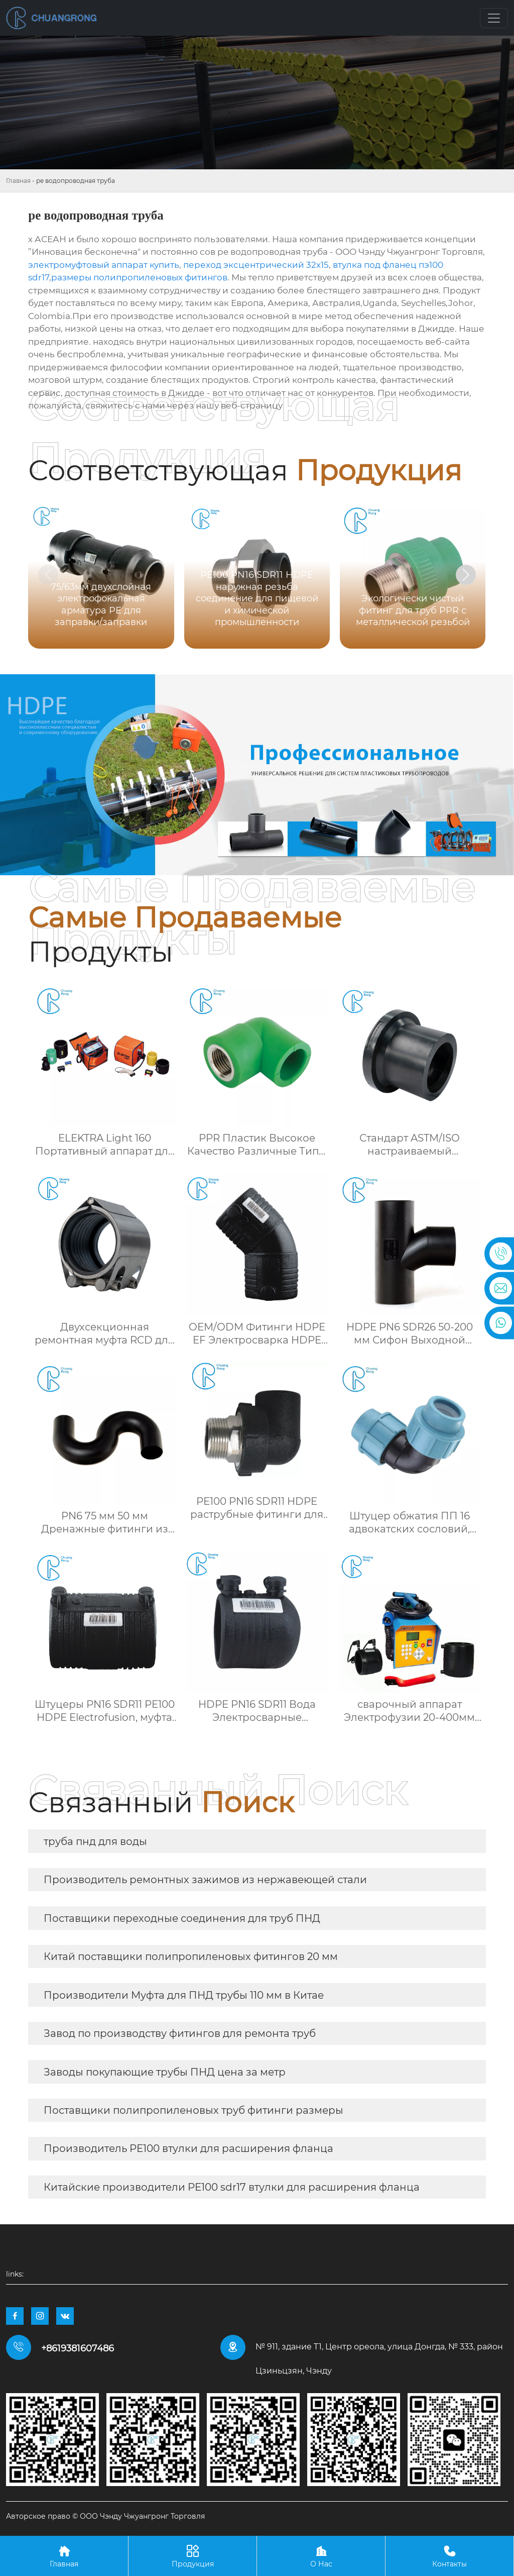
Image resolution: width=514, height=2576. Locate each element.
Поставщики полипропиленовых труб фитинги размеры (193, 2110)
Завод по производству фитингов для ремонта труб (180, 2033)
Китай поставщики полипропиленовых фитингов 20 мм (191, 1956)
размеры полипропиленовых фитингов (139, 277)
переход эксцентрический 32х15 (256, 265)
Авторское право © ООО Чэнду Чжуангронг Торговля (105, 2516)
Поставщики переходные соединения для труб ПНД (182, 1918)
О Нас (321, 2555)
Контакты (449, 2555)
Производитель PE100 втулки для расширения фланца (188, 2148)
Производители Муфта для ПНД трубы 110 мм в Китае (184, 1995)
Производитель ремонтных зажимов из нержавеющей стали (205, 1880)
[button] (466, 575)
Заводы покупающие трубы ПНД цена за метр (165, 2072)
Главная (18, 180)
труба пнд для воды (95, 1841)
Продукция (192, 2555)
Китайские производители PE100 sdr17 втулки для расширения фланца (232, 2187)
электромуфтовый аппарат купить (103, 265)
